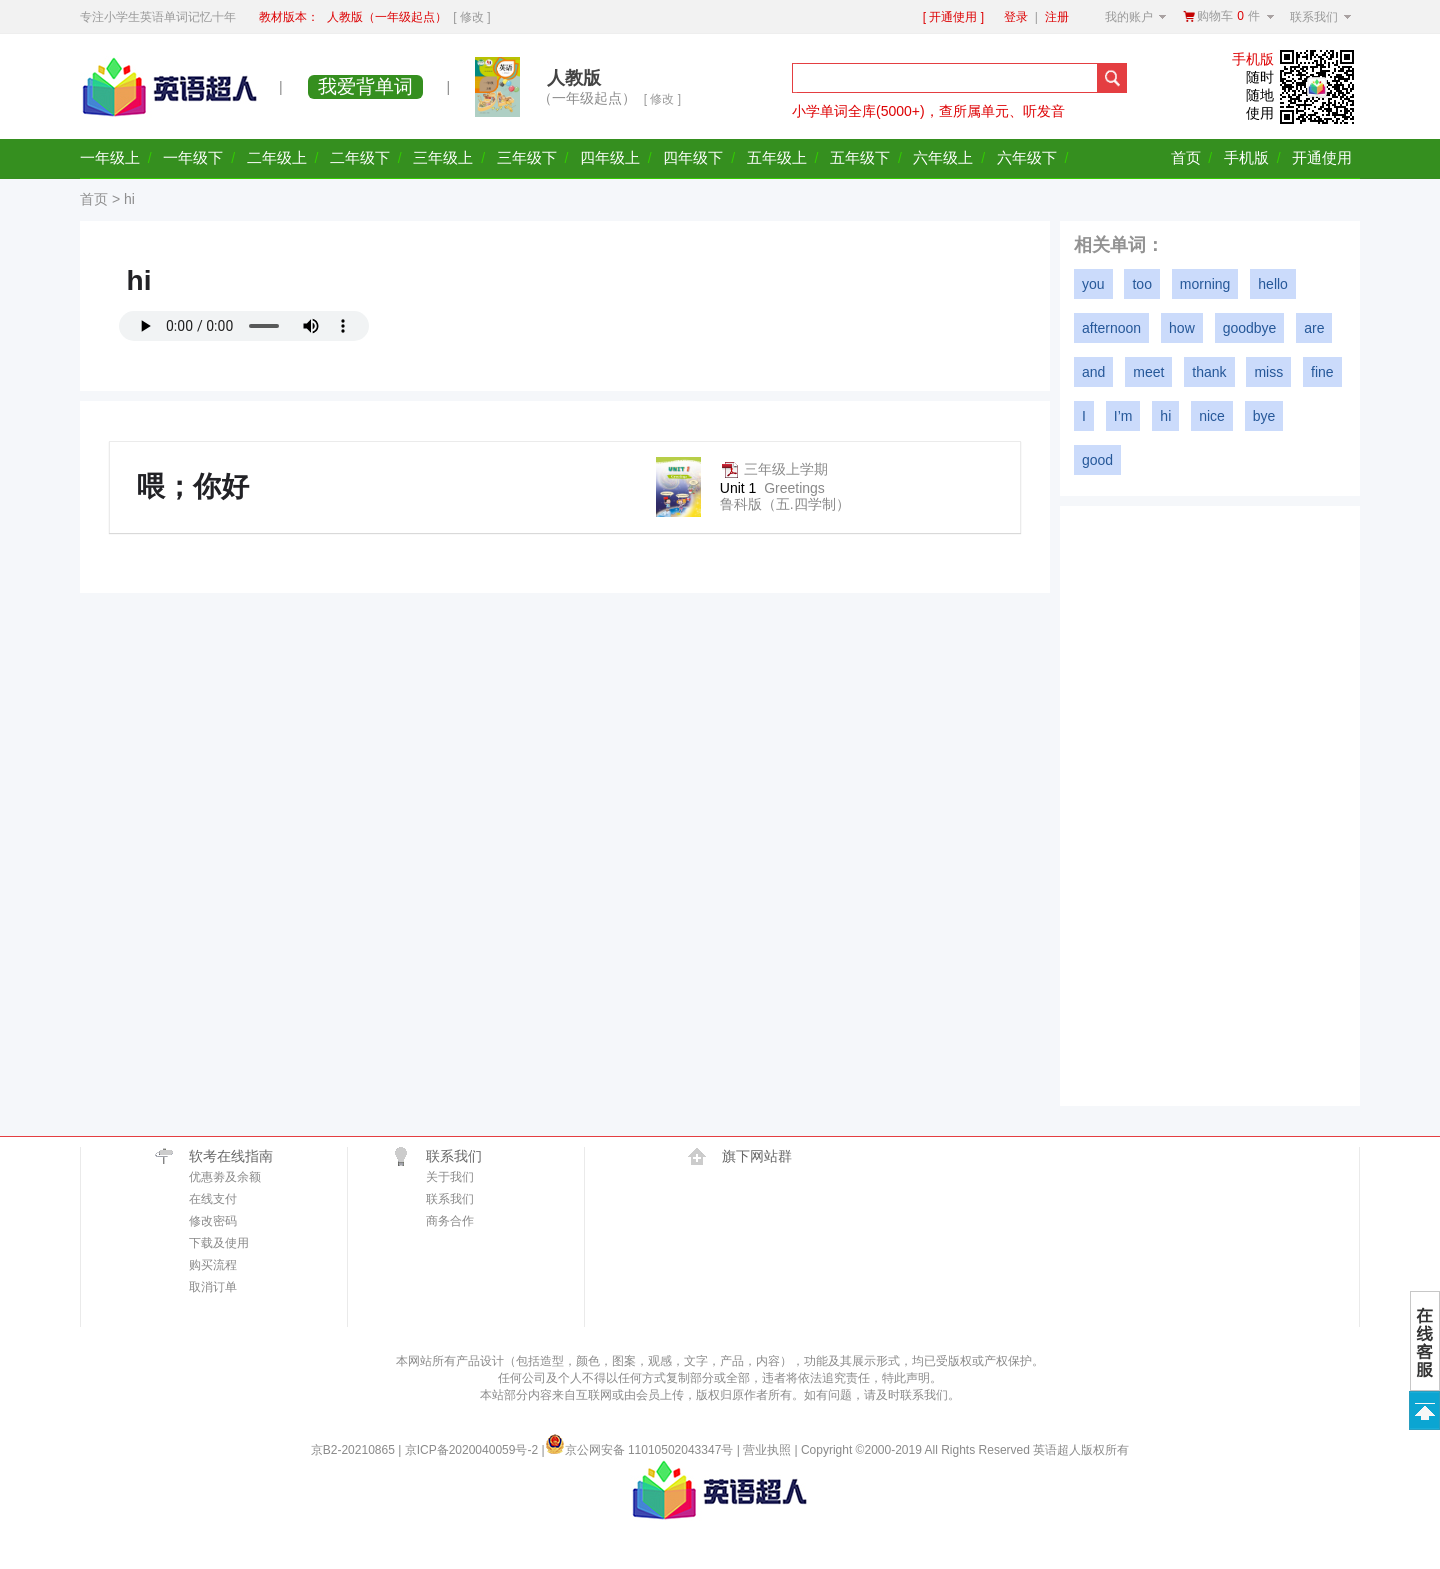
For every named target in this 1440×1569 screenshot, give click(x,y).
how (1182, 328)
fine (1322, 372)
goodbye (1250, 328)
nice (1212, 416)
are (1314, 328)
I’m (1123, 416)
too (1141, 284)
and (1093, 372)
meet (1148, 372)
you (1093, 284)
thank (1209, 372)
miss (1268, 372)
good (1097, 460)
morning (1205, 284)
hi (1165, 416)
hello (1273, 284)
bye (1264, 416)
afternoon (1111, 328)
